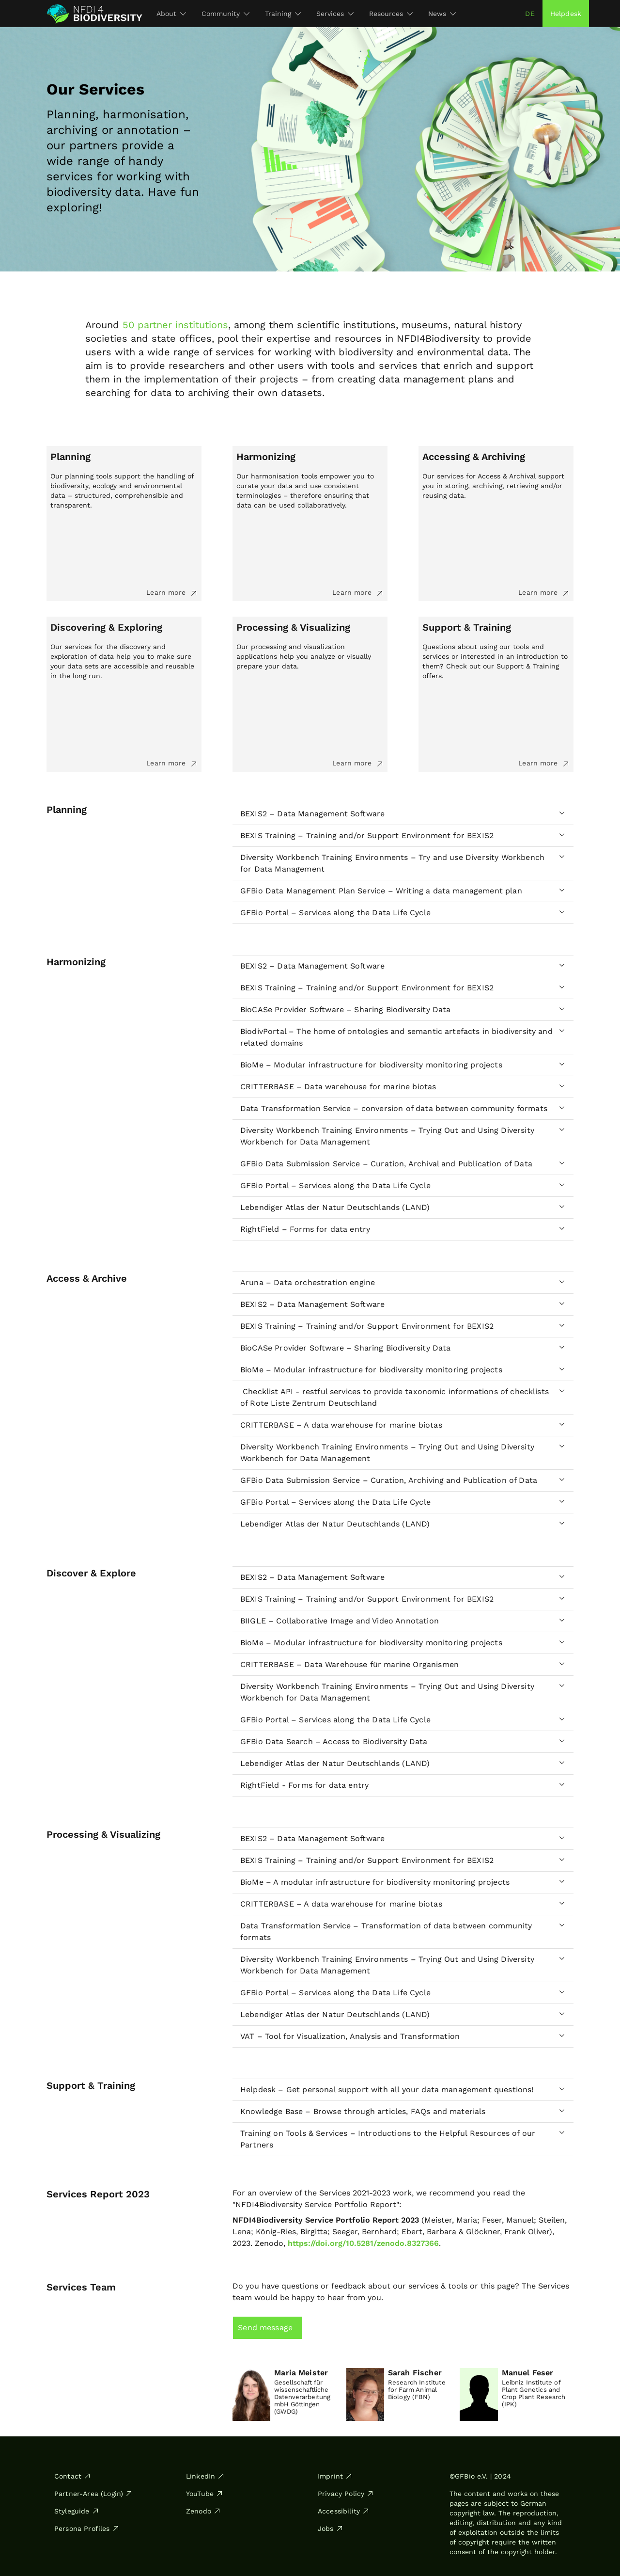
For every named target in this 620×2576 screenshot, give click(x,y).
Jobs (330, 2528)
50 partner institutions (175, 325)
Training (283, 13)
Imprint (335, 2476)
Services (335, 13)
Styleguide (76, 2511)
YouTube (204, 2493)
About (171, 13)
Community (225, 13)
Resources (391, 13)
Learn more (172, 592)
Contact (72, 2476)
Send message (265, 2327)
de (529, 13)
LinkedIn (205, 2476)
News (442, 13)
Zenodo (203, 2511)
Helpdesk (565, 13)
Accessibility (344, 2511)
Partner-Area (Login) (93, 2493)
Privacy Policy (346, 2493)
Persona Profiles (87, 2528)
